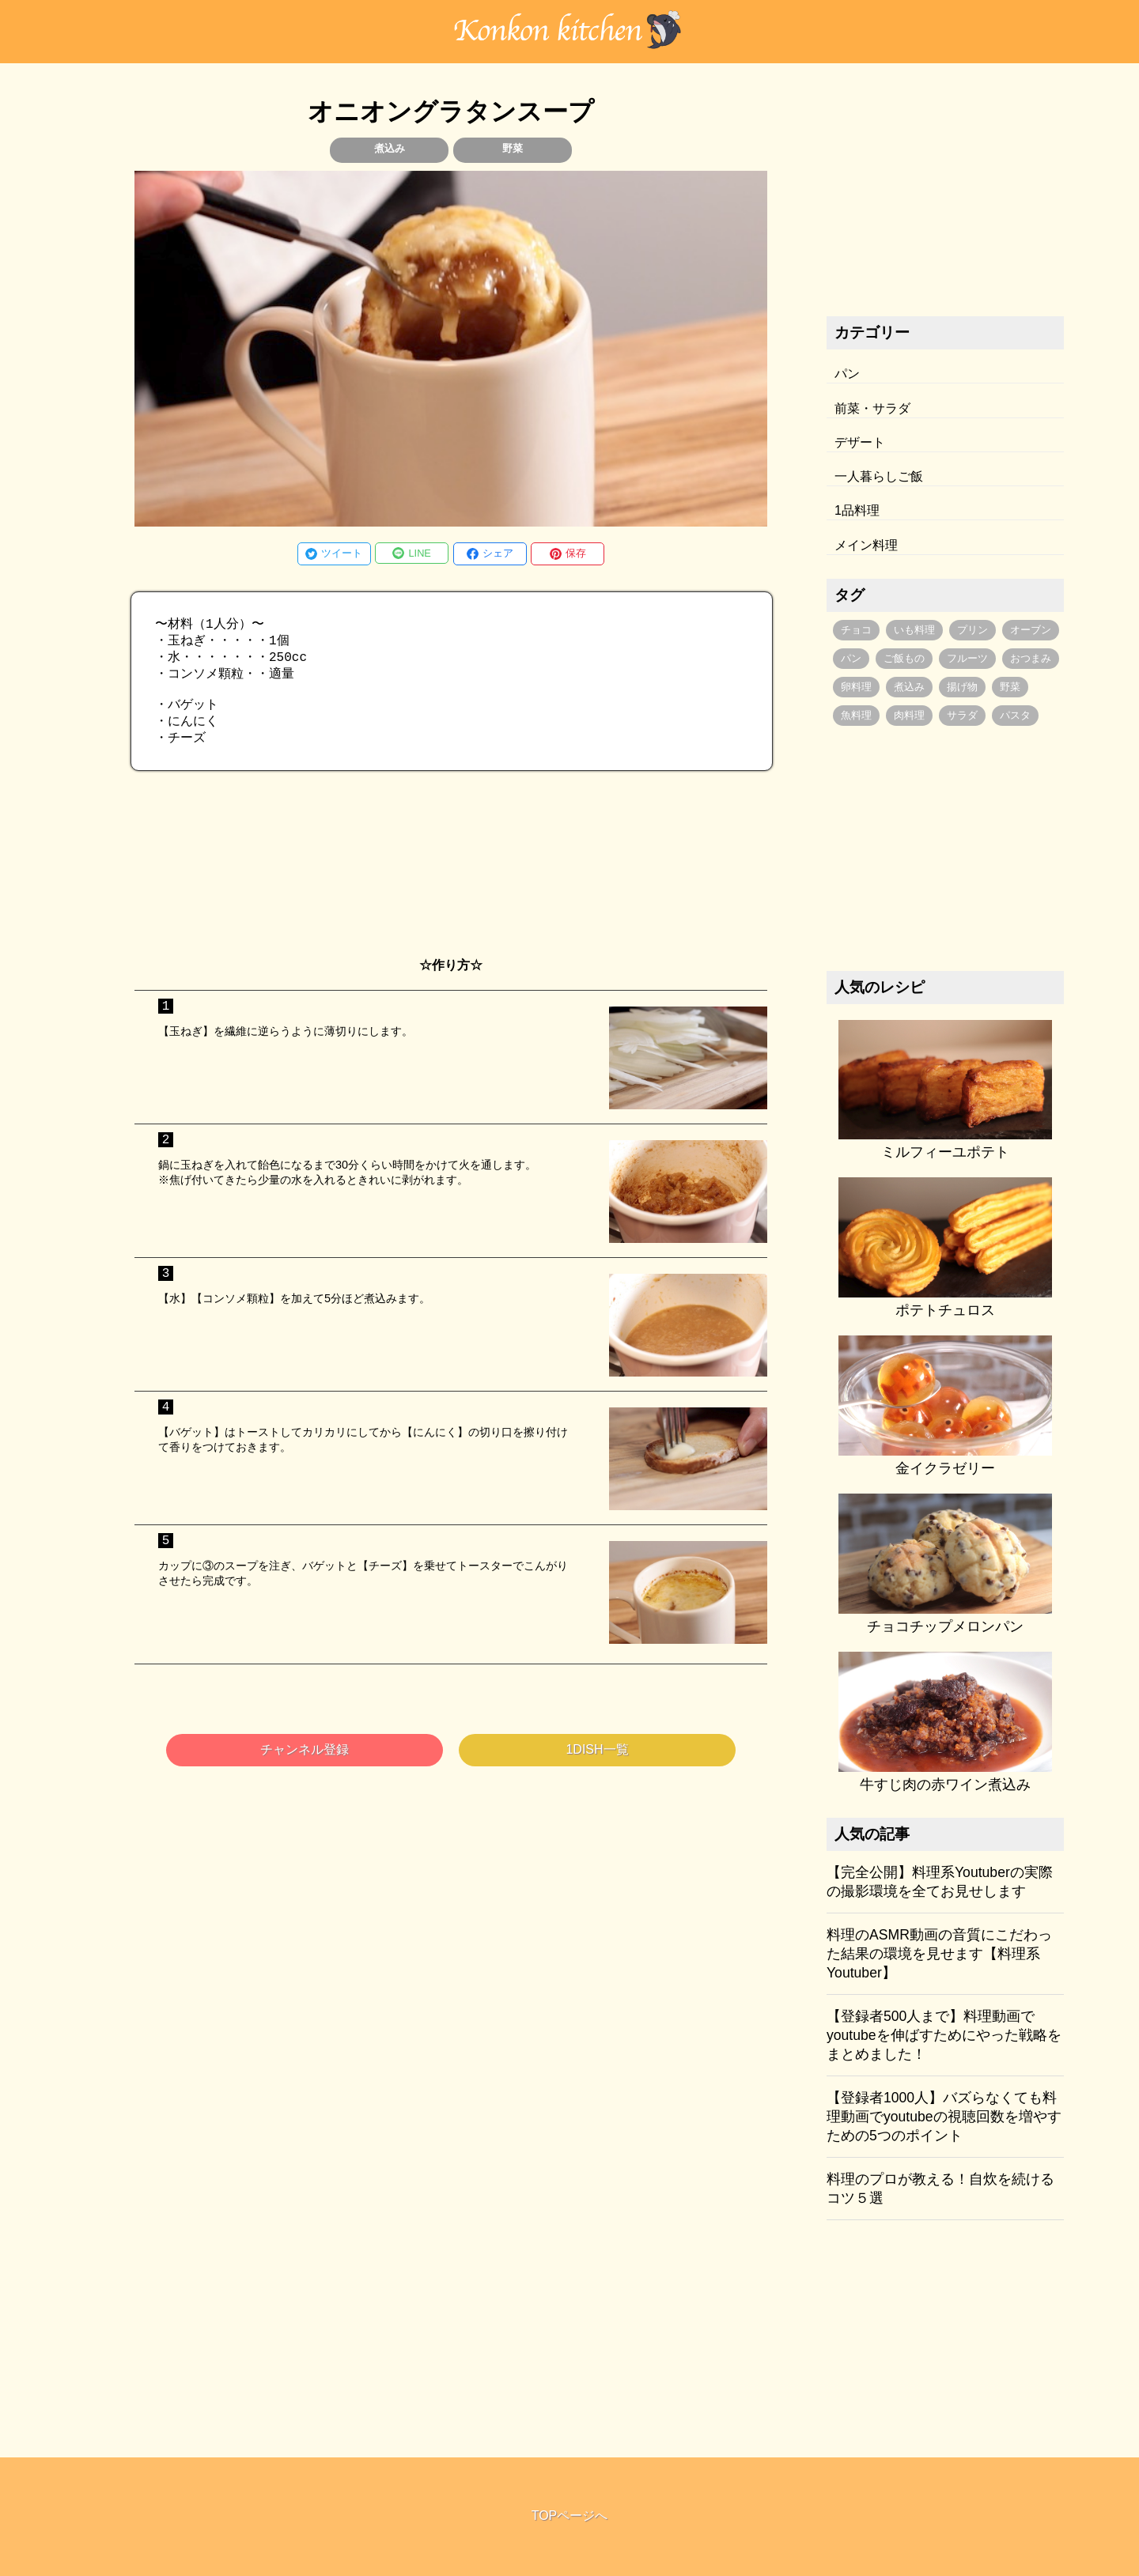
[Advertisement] (450, 878)
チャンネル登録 (304, 1763)
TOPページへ (570, 2515)
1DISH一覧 (597, 1763)
